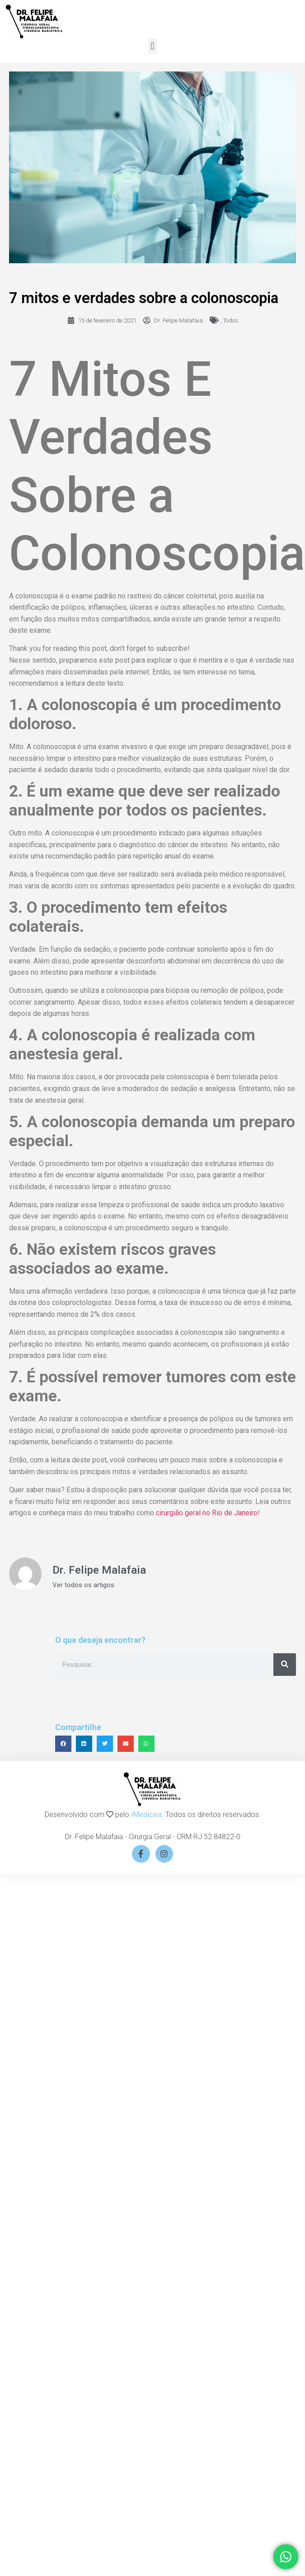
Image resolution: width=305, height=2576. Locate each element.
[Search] (284, 1664)
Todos (230, 320)
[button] (152, 45)
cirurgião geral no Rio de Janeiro (206, 1513)
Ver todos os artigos (83, 1585)
